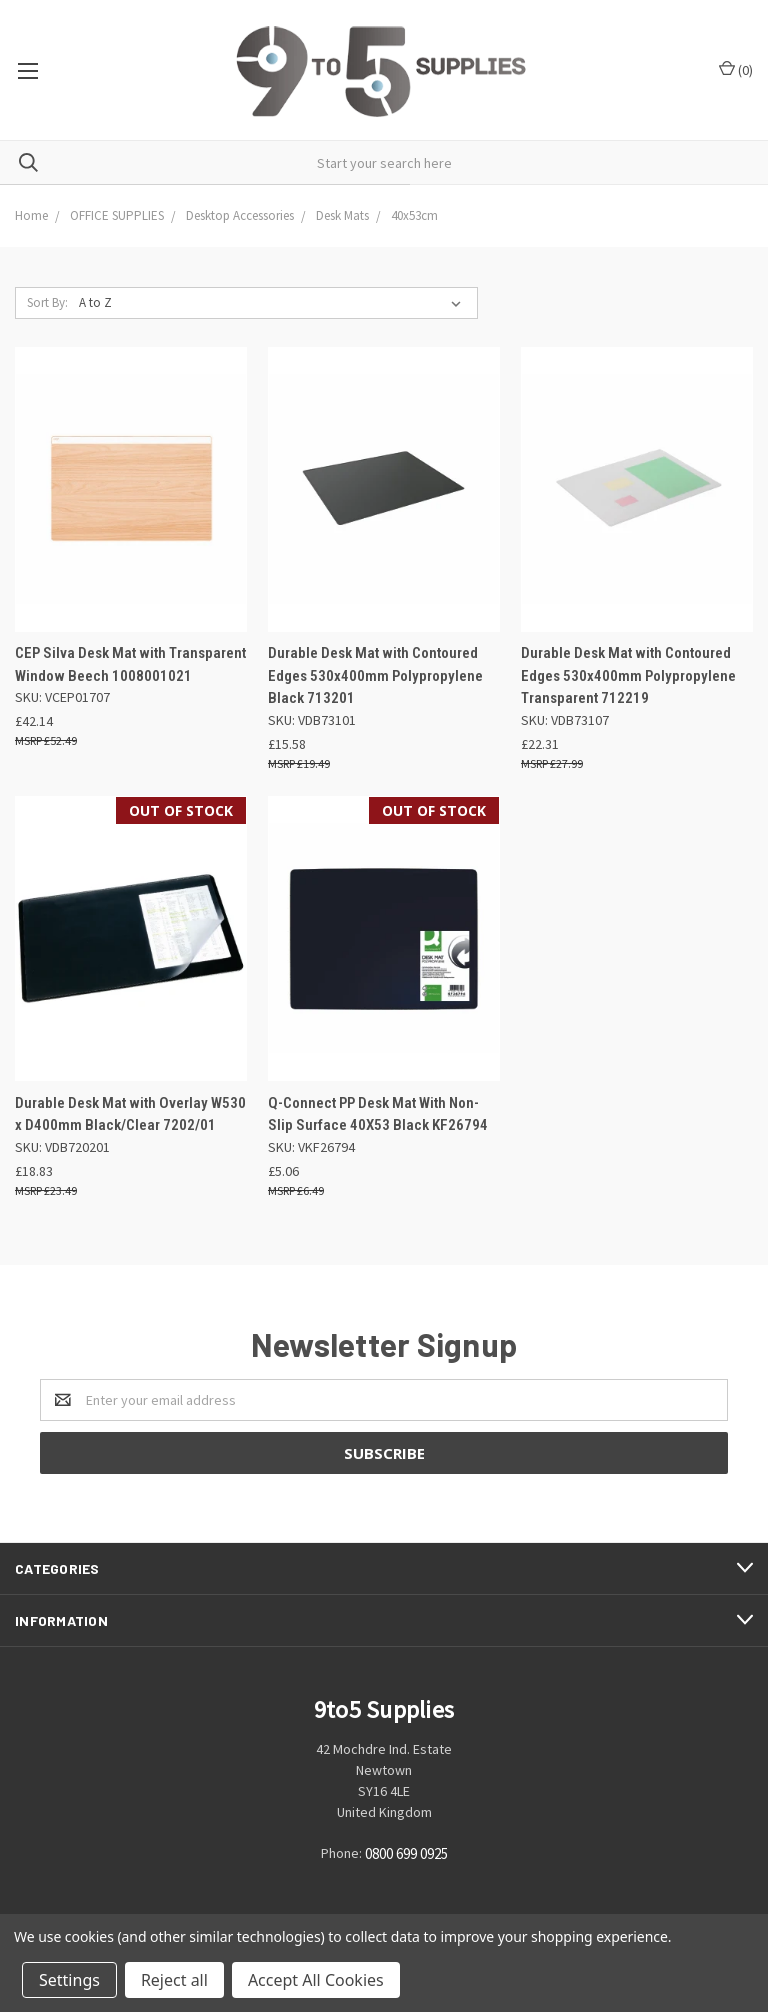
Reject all (174, 1980)
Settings (69, 1980)
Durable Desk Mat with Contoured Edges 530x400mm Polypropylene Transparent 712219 (628, 675)
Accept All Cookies (316, 1980)
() (736, 69)
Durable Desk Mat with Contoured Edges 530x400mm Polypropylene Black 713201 (375, 675)
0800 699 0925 (406, 1853)
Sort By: (47, 302)
